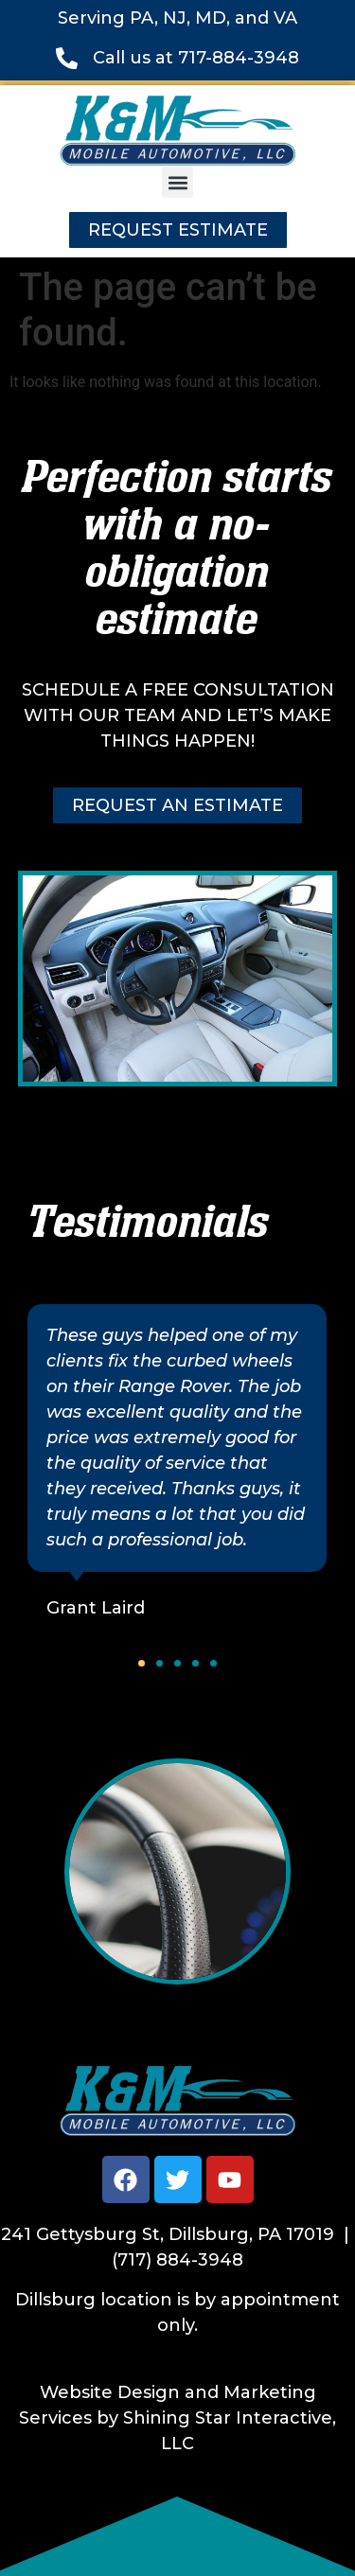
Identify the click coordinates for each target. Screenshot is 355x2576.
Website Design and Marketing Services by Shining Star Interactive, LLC (177, 2418)
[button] (177, 182)
